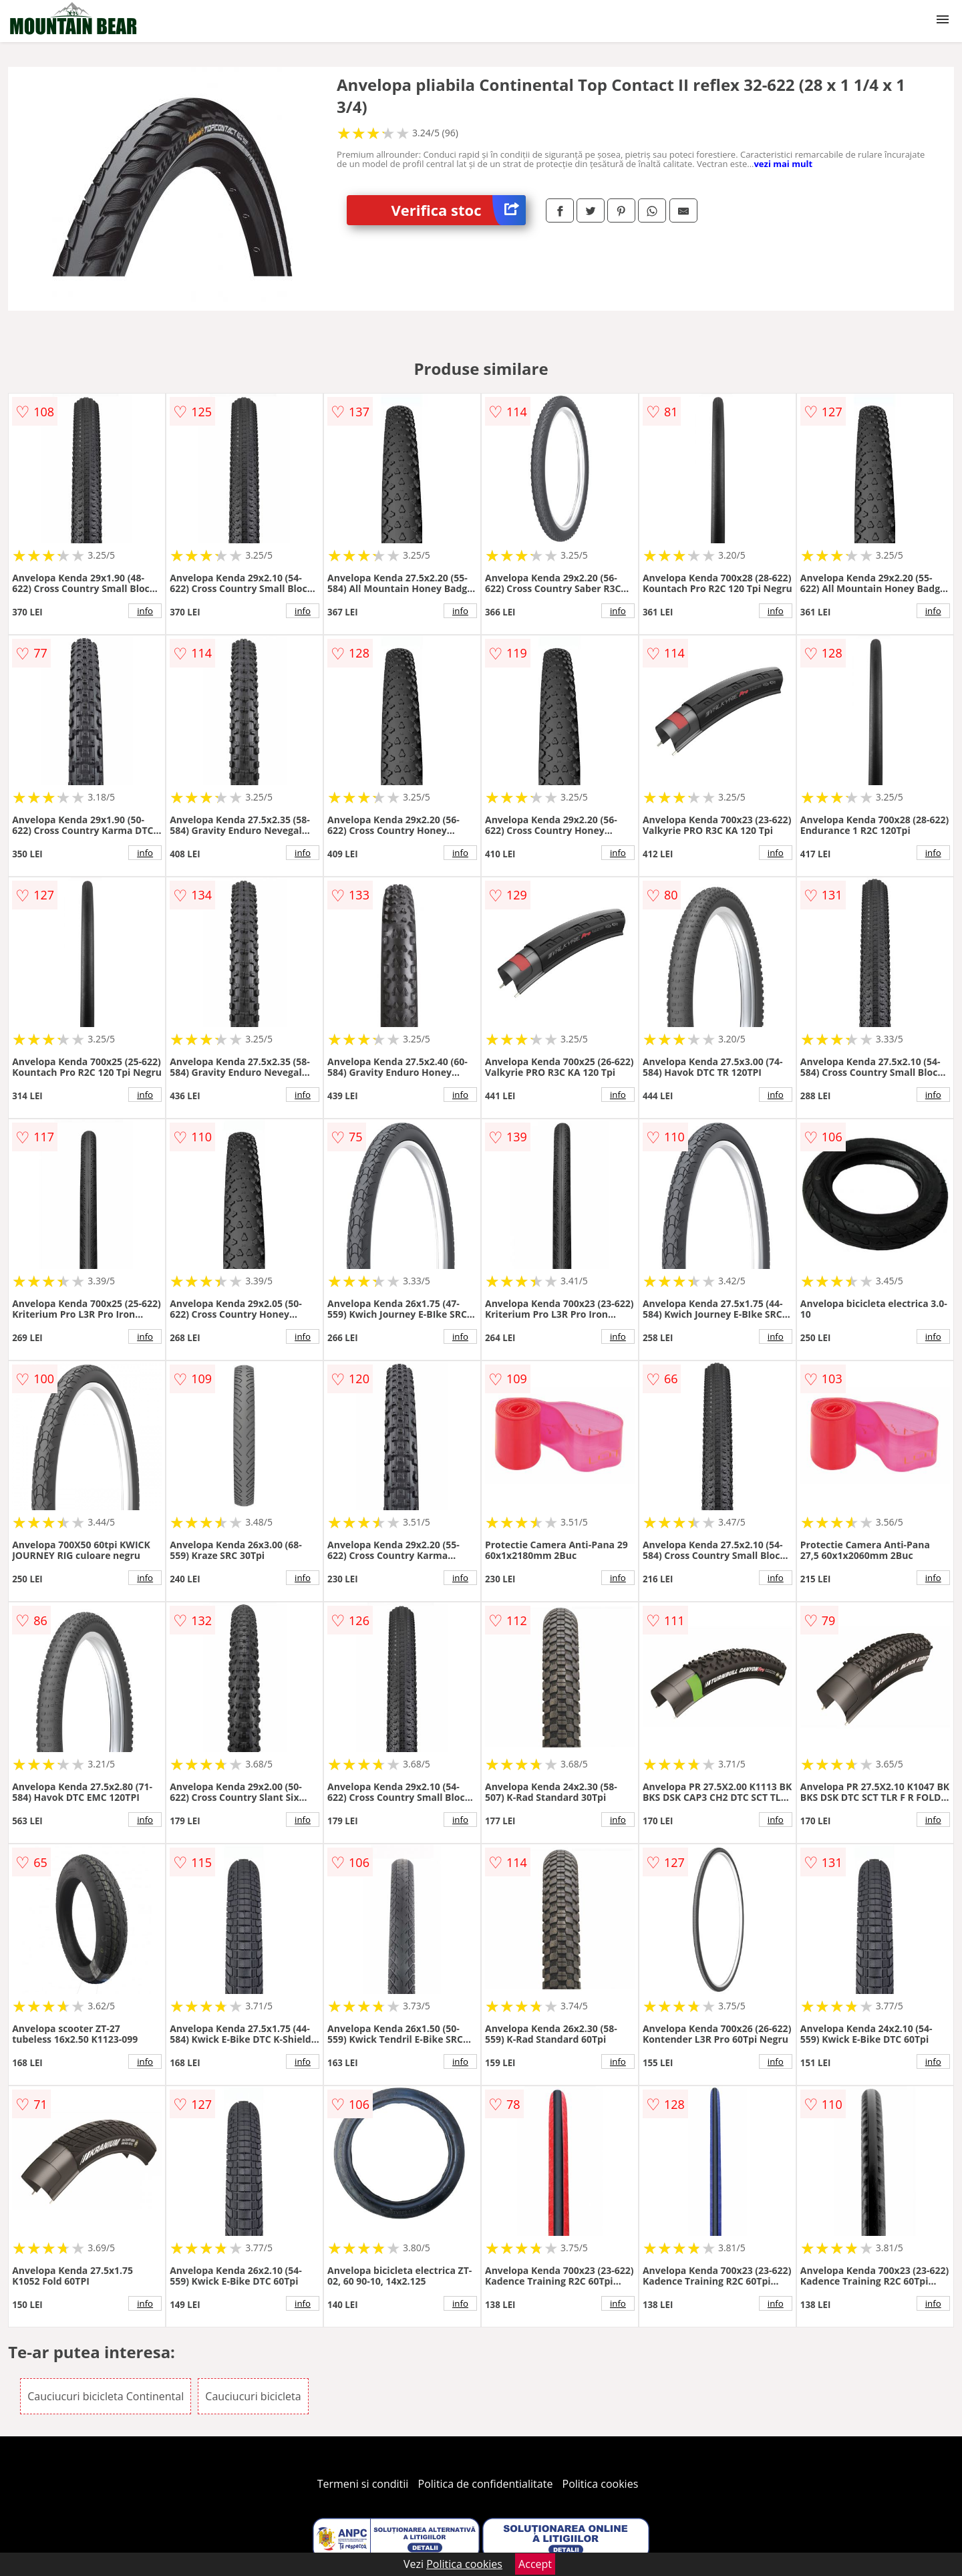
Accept (535, 2564)
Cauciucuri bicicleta (253, 2396)
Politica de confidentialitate (485, 2483)
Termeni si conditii (363, 2483)
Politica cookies (601, 2483)
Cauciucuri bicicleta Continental (105, 2396)
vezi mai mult (783, 164)
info (145, 611)
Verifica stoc (458, 210)
